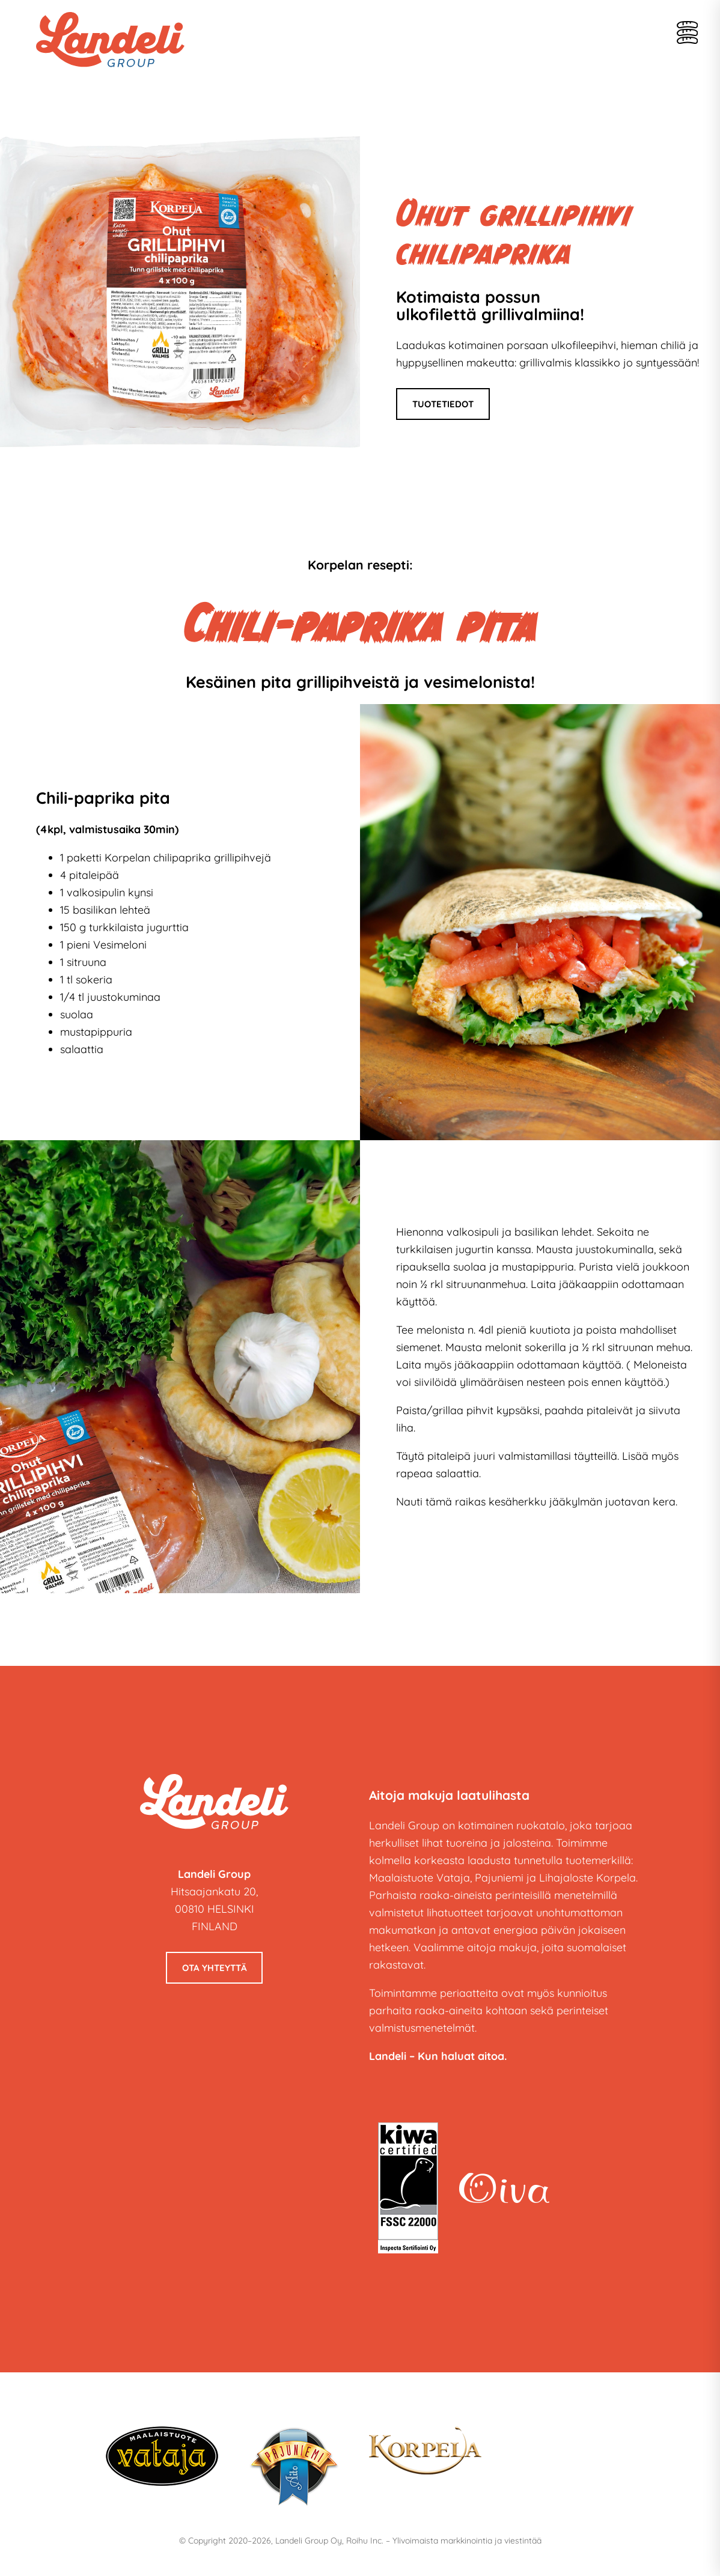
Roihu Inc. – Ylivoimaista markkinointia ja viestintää (444, 2540)
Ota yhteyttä (214, 1967)
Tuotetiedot (443, 404)
